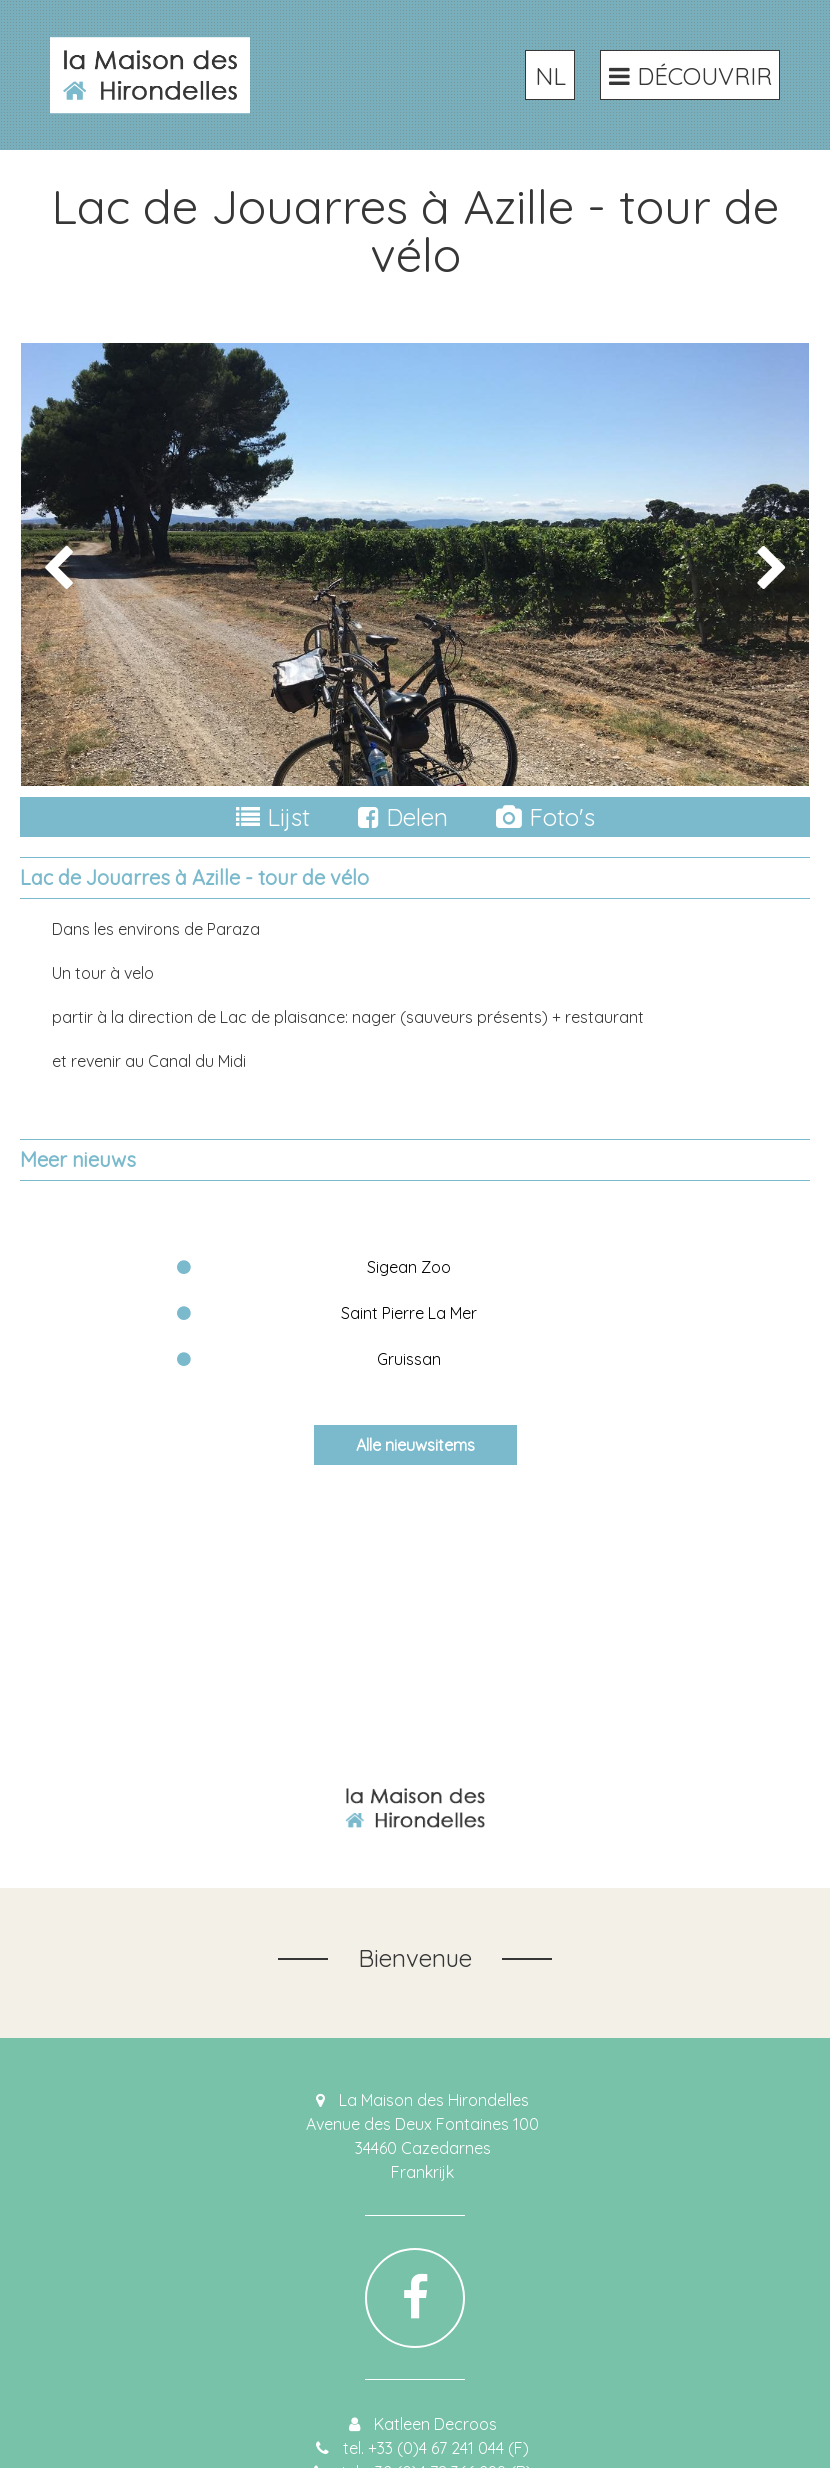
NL (550, 76)
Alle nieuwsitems (415, 1445)
